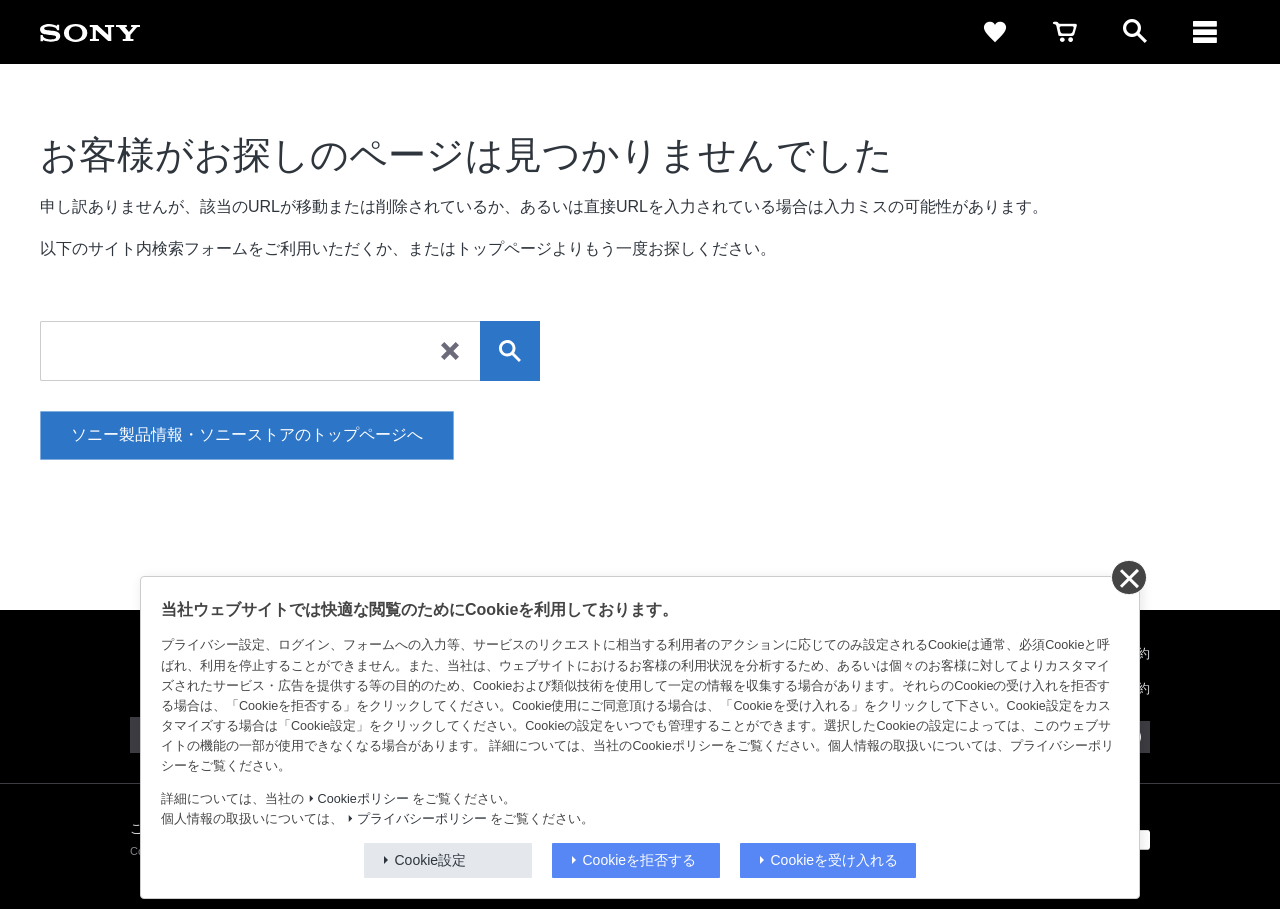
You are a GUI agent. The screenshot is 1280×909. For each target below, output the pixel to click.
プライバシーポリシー (422, 819)
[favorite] (995, 32)
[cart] (1065, 32)
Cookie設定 (431, 860)
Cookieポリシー (363, 799)
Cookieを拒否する (640, 860)
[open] (1135, 32)
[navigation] (1205, 32)
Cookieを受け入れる (835, 860)
